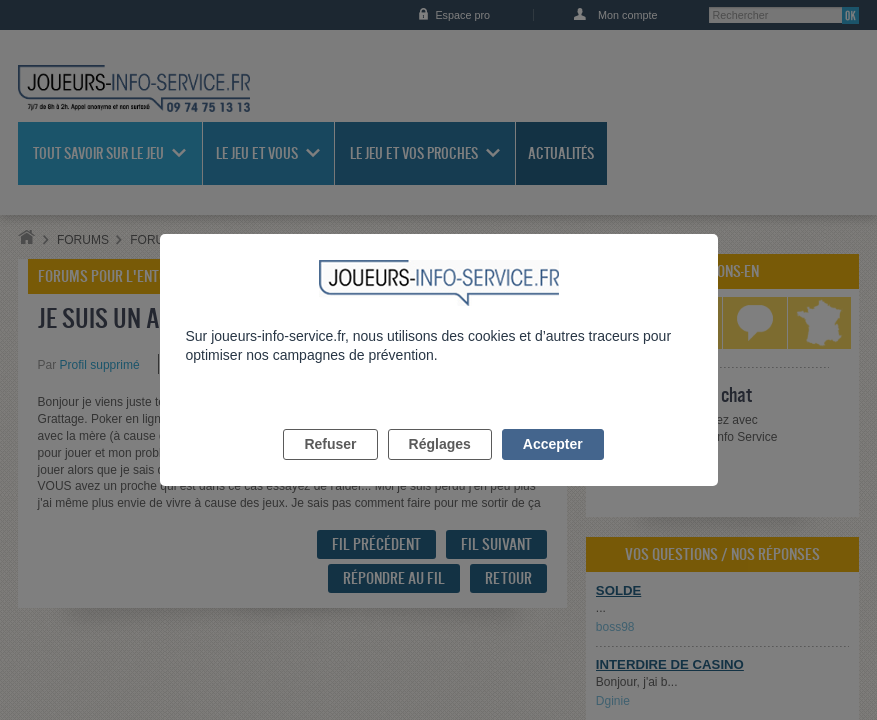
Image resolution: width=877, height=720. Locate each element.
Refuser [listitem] (330, 467)
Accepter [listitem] (553, 467)
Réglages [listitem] (440, 467)
